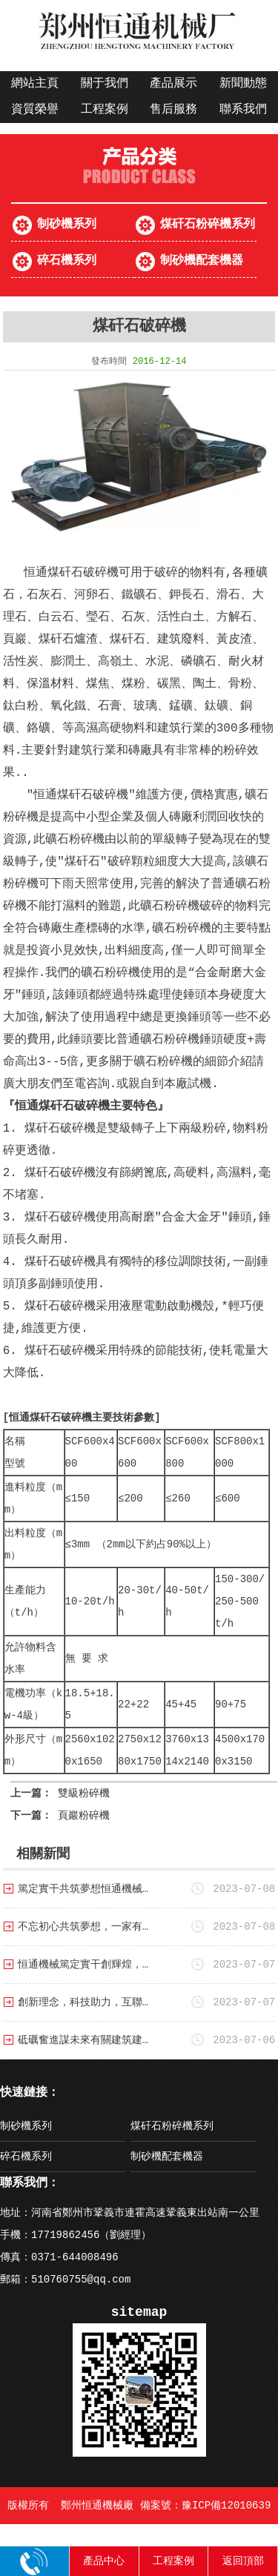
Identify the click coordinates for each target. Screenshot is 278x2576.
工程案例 (104, 109)
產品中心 (104, 2561)
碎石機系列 (66, 261)
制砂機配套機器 (201, 261)
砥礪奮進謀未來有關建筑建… (83, 2040)
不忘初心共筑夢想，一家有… (83, 1927)
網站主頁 (35, 83)
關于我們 (104, 83)
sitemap (139, 2312)
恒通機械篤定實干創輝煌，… (83, 1965)
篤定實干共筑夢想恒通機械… (83, 1889)
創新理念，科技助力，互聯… (83, 2002)
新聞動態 (243, 83)
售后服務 (173, 109)
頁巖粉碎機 (84, 1816)
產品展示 (173, 83)
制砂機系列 (66, 224)
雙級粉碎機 (84, 1793)
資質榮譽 (35, 109)
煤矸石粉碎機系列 (207, 224)
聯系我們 (243, 109)
